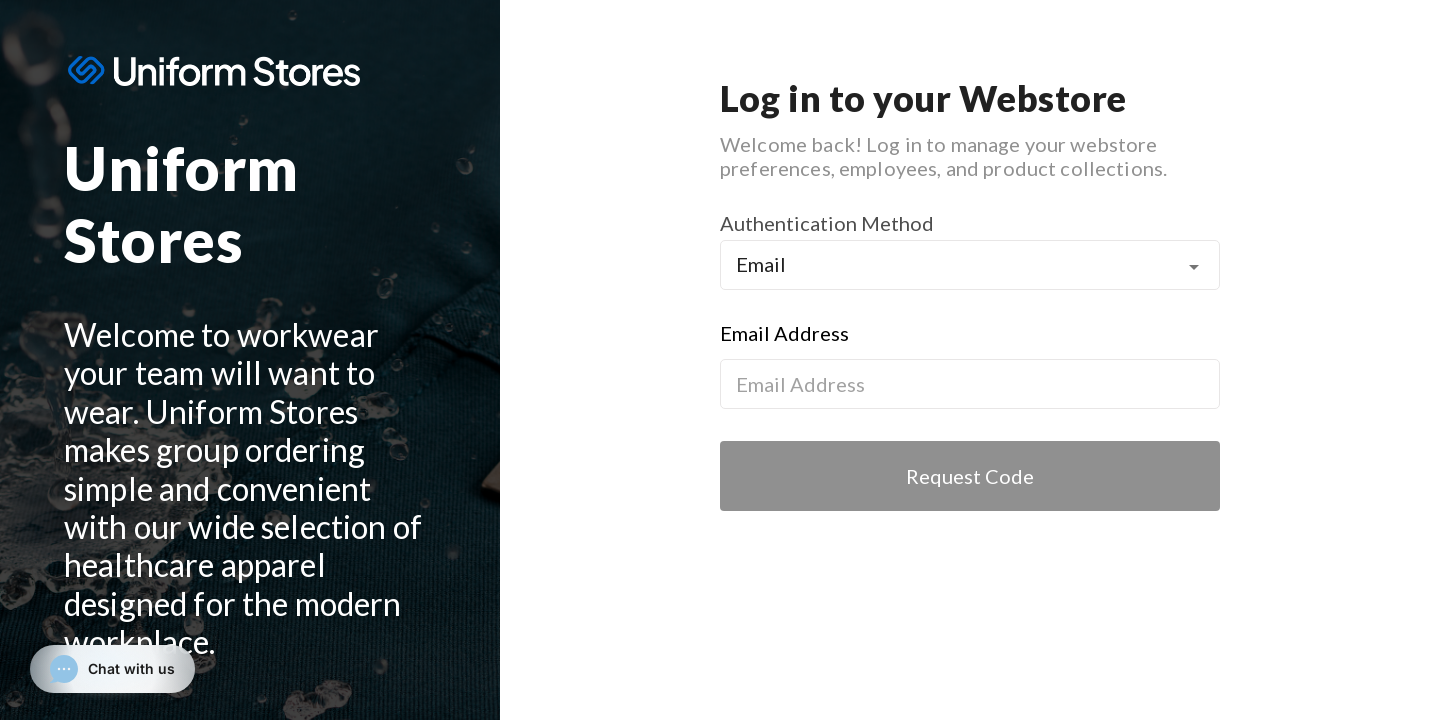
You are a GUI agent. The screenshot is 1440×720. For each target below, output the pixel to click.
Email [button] (761, 264)
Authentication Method (827, 223)
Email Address (784, 333)
